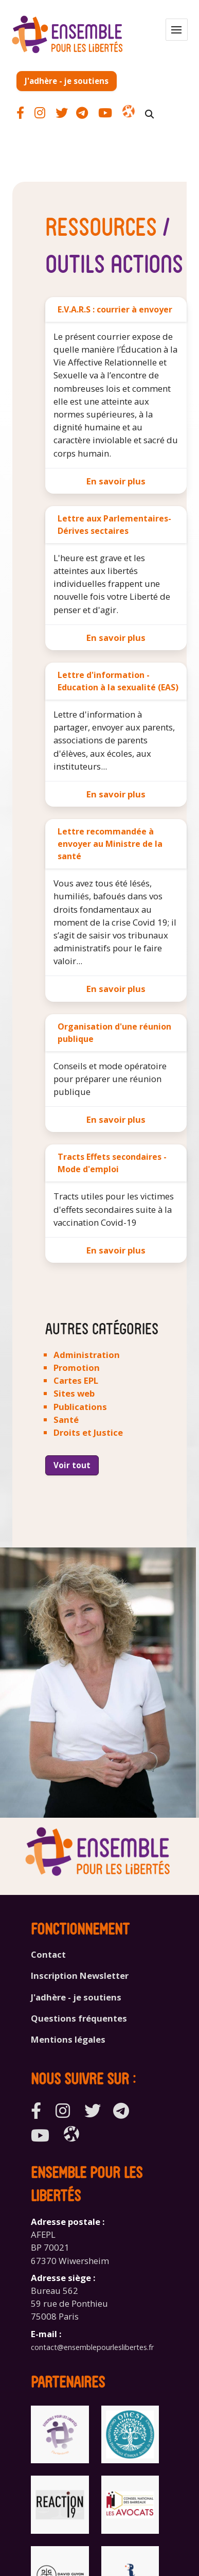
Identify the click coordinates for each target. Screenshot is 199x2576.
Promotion (76, 1367)
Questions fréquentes (79, 2018)
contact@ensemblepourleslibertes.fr (92, 2347)
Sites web (74, 1393)
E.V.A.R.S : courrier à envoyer (115, 309)
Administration (86, 1355)
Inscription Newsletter (80, 1975)
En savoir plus (116, 481)
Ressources (101, 225)
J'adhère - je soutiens (66, 81)
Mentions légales (68, 2039)
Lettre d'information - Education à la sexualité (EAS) (118, 681)
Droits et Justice (88, 1432)
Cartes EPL (75, 1380)
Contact (48, 1954)
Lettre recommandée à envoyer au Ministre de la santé (110, 844)
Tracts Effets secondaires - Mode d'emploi (112, 1163)
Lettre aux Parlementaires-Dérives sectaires (114, 524)
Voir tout (72, 1465)
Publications (80, 1407)
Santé (66, 1419)
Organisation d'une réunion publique (114, 1033)
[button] (177, 30)
